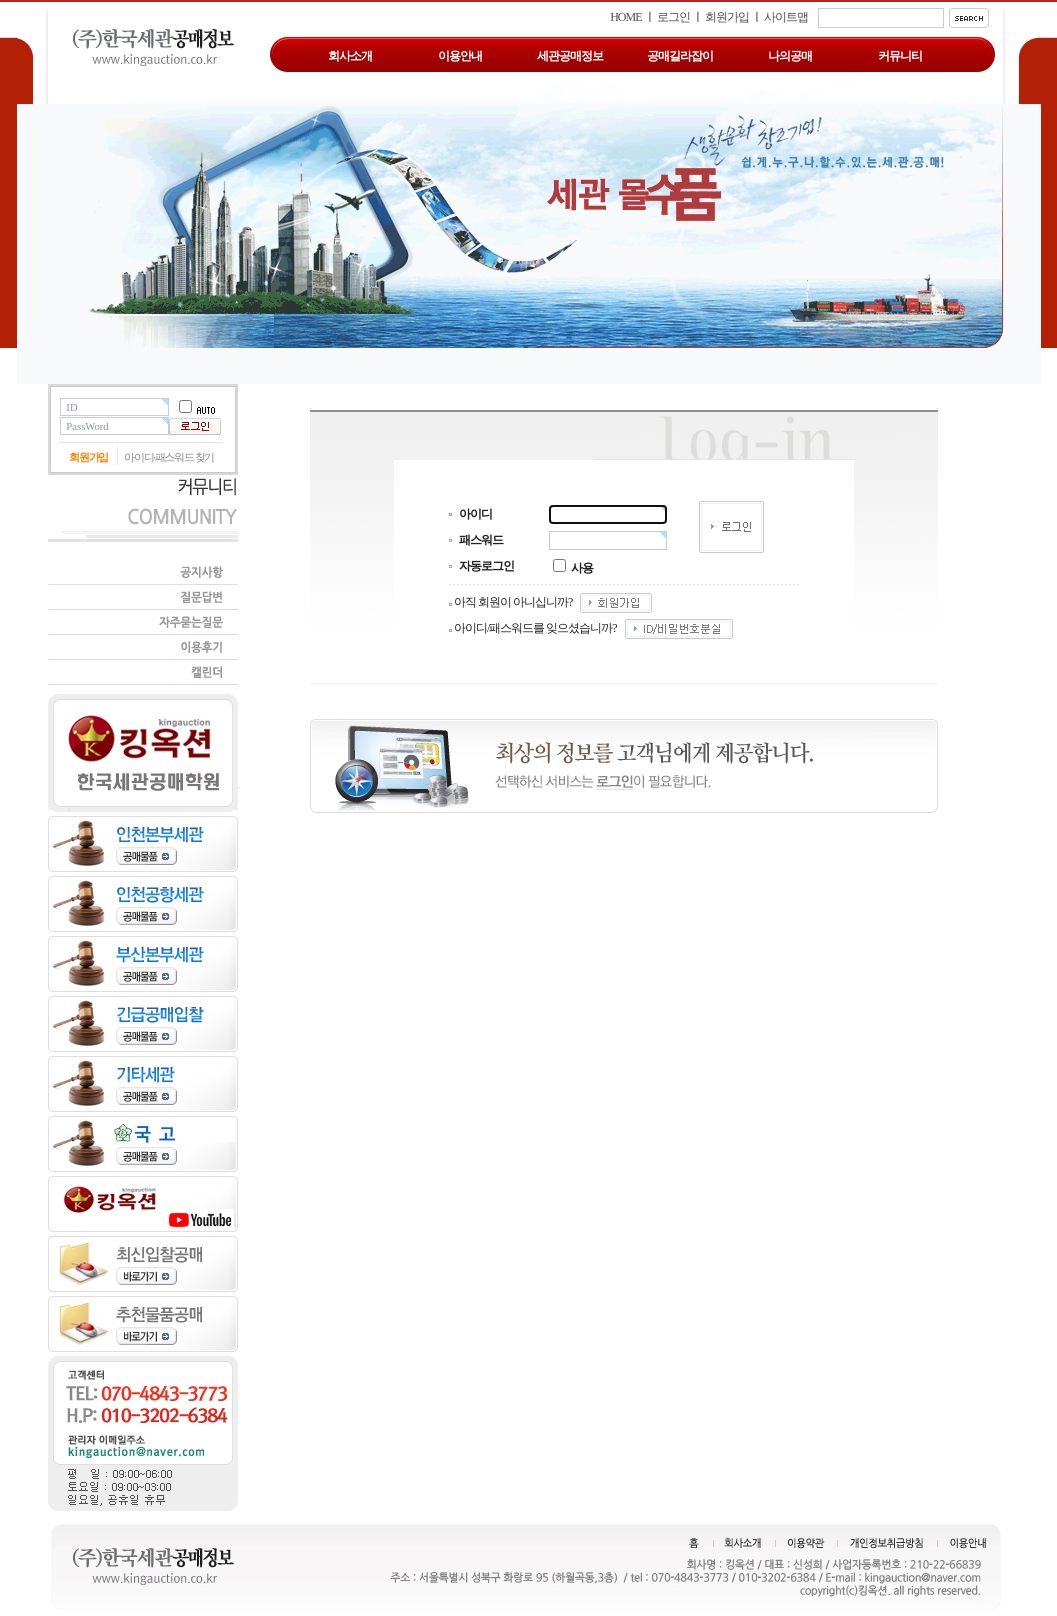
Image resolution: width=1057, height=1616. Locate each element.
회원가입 (727, 17)
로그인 (673, 17)
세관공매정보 (570, 56)
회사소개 (350, 56)
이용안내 (460, 56)
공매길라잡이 (680, 56)
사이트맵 (786, 17)
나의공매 (790, 56)
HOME (625, 17)
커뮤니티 (900, 56)
